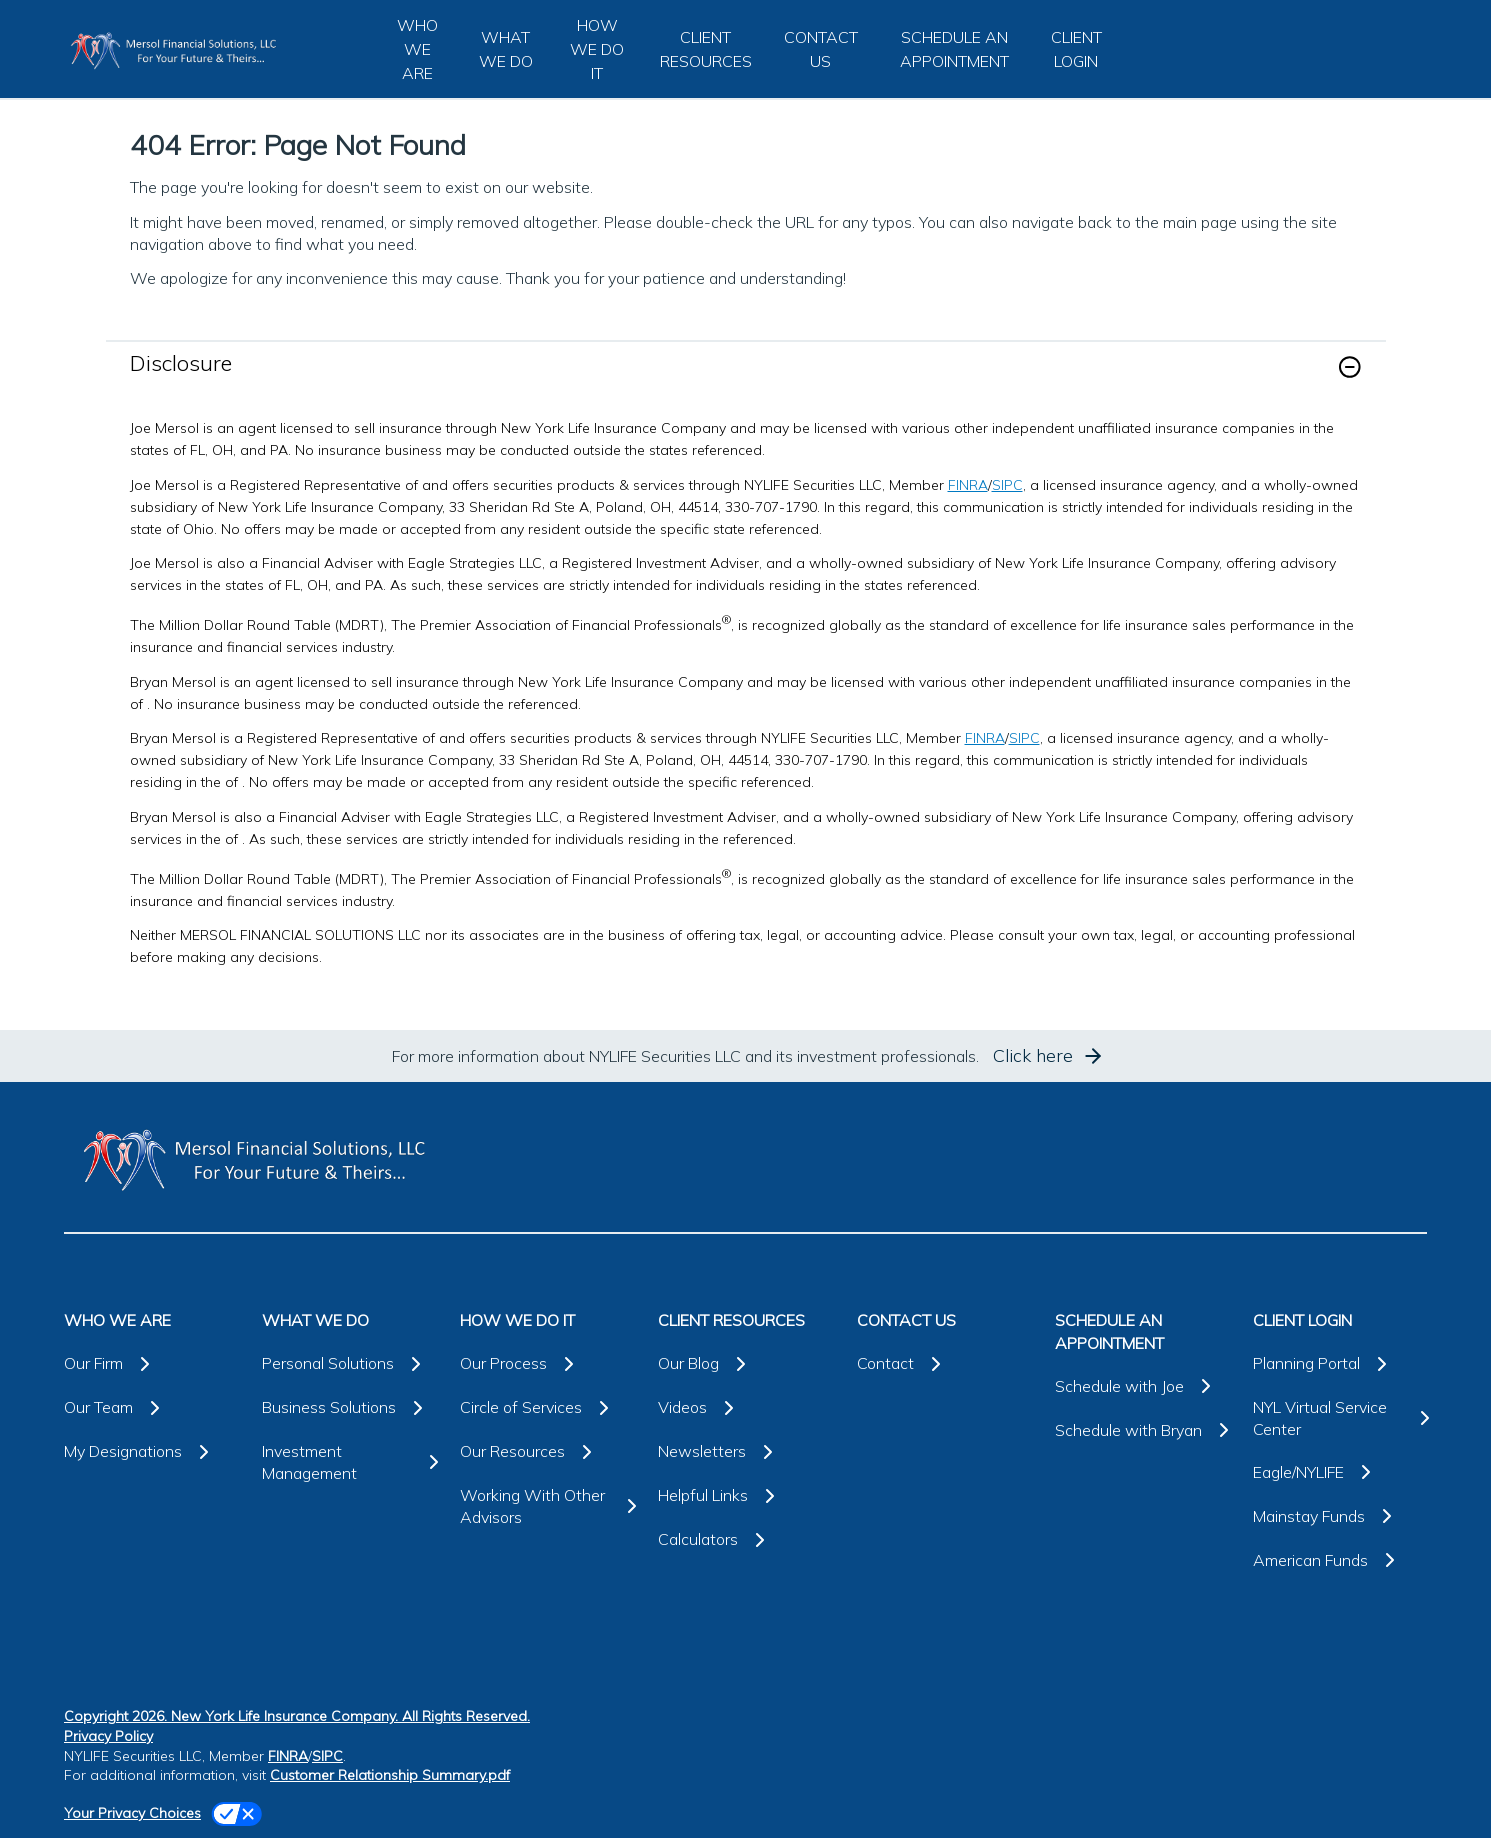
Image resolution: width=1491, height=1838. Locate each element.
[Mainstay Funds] (1340, 1516)
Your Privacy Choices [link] (132, 1813)
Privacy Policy (108, 1736)
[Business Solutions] (349, 1408)
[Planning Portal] (1340, 1364)
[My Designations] (151, 1452)
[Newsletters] (745, 1452)
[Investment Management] (349, 1462)
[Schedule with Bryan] (1142, 1430)
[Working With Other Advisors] (547, 1506)
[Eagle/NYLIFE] (1340, 1472)
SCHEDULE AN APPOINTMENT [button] (954, 49)
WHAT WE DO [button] (506, 49)
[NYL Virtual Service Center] (1340, 1418)
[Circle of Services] (547, 1408)
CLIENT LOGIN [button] (1076, 49)
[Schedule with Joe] (1142, 1386)
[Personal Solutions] (349, 1364)
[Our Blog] (745, 1364)
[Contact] (944, 1364)
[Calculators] (745, 1540)
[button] (1350, 367)
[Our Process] (547, 1364)
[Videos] (745, 1408)
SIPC (1007, 485)
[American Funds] (1340, 1560)
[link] (746, 379)
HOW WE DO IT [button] (597, 49)
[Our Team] (151, 1408)
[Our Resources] (547, 1452)
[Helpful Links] (745, 1496)
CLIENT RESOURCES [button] (706, 49)
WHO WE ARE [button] (417, 49)
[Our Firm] (151, 1364)
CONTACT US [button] (821, 49)
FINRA (968, 485)
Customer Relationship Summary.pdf (390, 1775)
